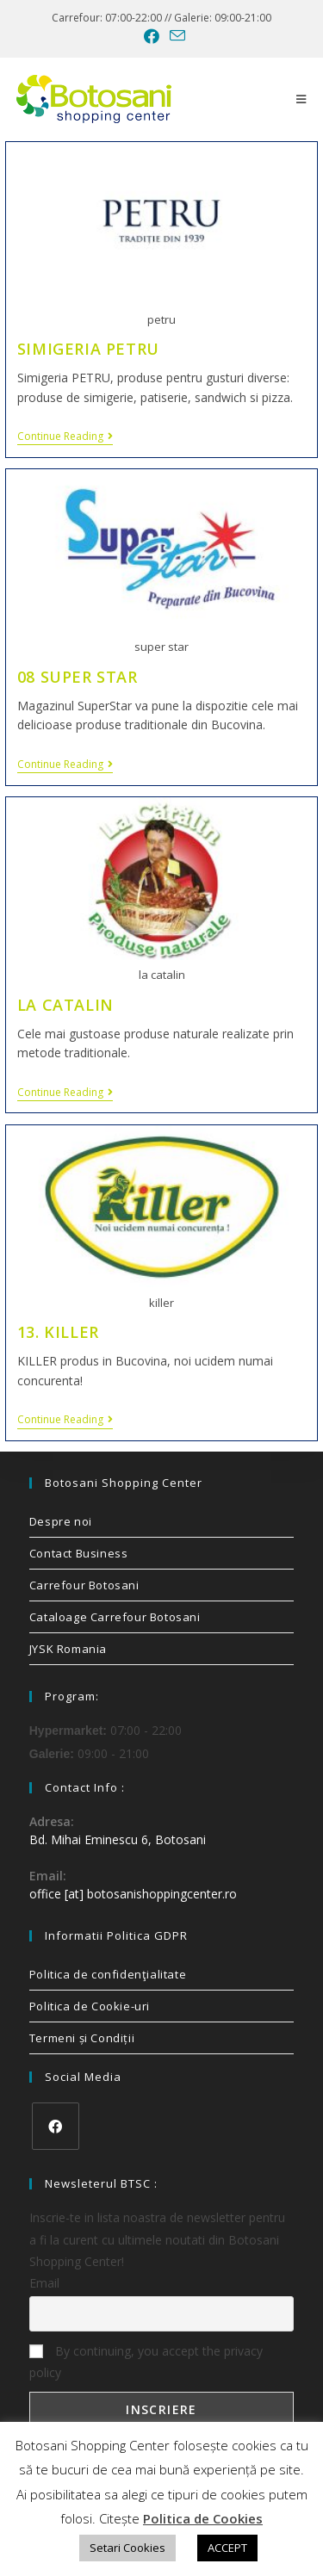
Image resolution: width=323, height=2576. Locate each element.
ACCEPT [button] (227, 2547)
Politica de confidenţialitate (107, 1974)
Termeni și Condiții (81, 2038)
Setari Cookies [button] (127, 2547)
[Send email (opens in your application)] (175, 36)
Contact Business (78, 1553)
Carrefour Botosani (84, 1585)
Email (44, 2283)
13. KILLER (58, 1332)
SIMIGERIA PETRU (88, 348)
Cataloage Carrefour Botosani (115, 1617)
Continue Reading (65, 436)
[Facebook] (55, 2126)
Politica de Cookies (203, 2518)
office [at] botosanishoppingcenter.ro (133, 1894)
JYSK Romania (68, 1648)
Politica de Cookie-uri (89, 2006)
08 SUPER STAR (77, 676)
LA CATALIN (65, 1004)
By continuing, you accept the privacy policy (146, 2362)
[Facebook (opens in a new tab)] (152, 36)
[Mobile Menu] (301, 99)
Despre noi (60, 1521)
